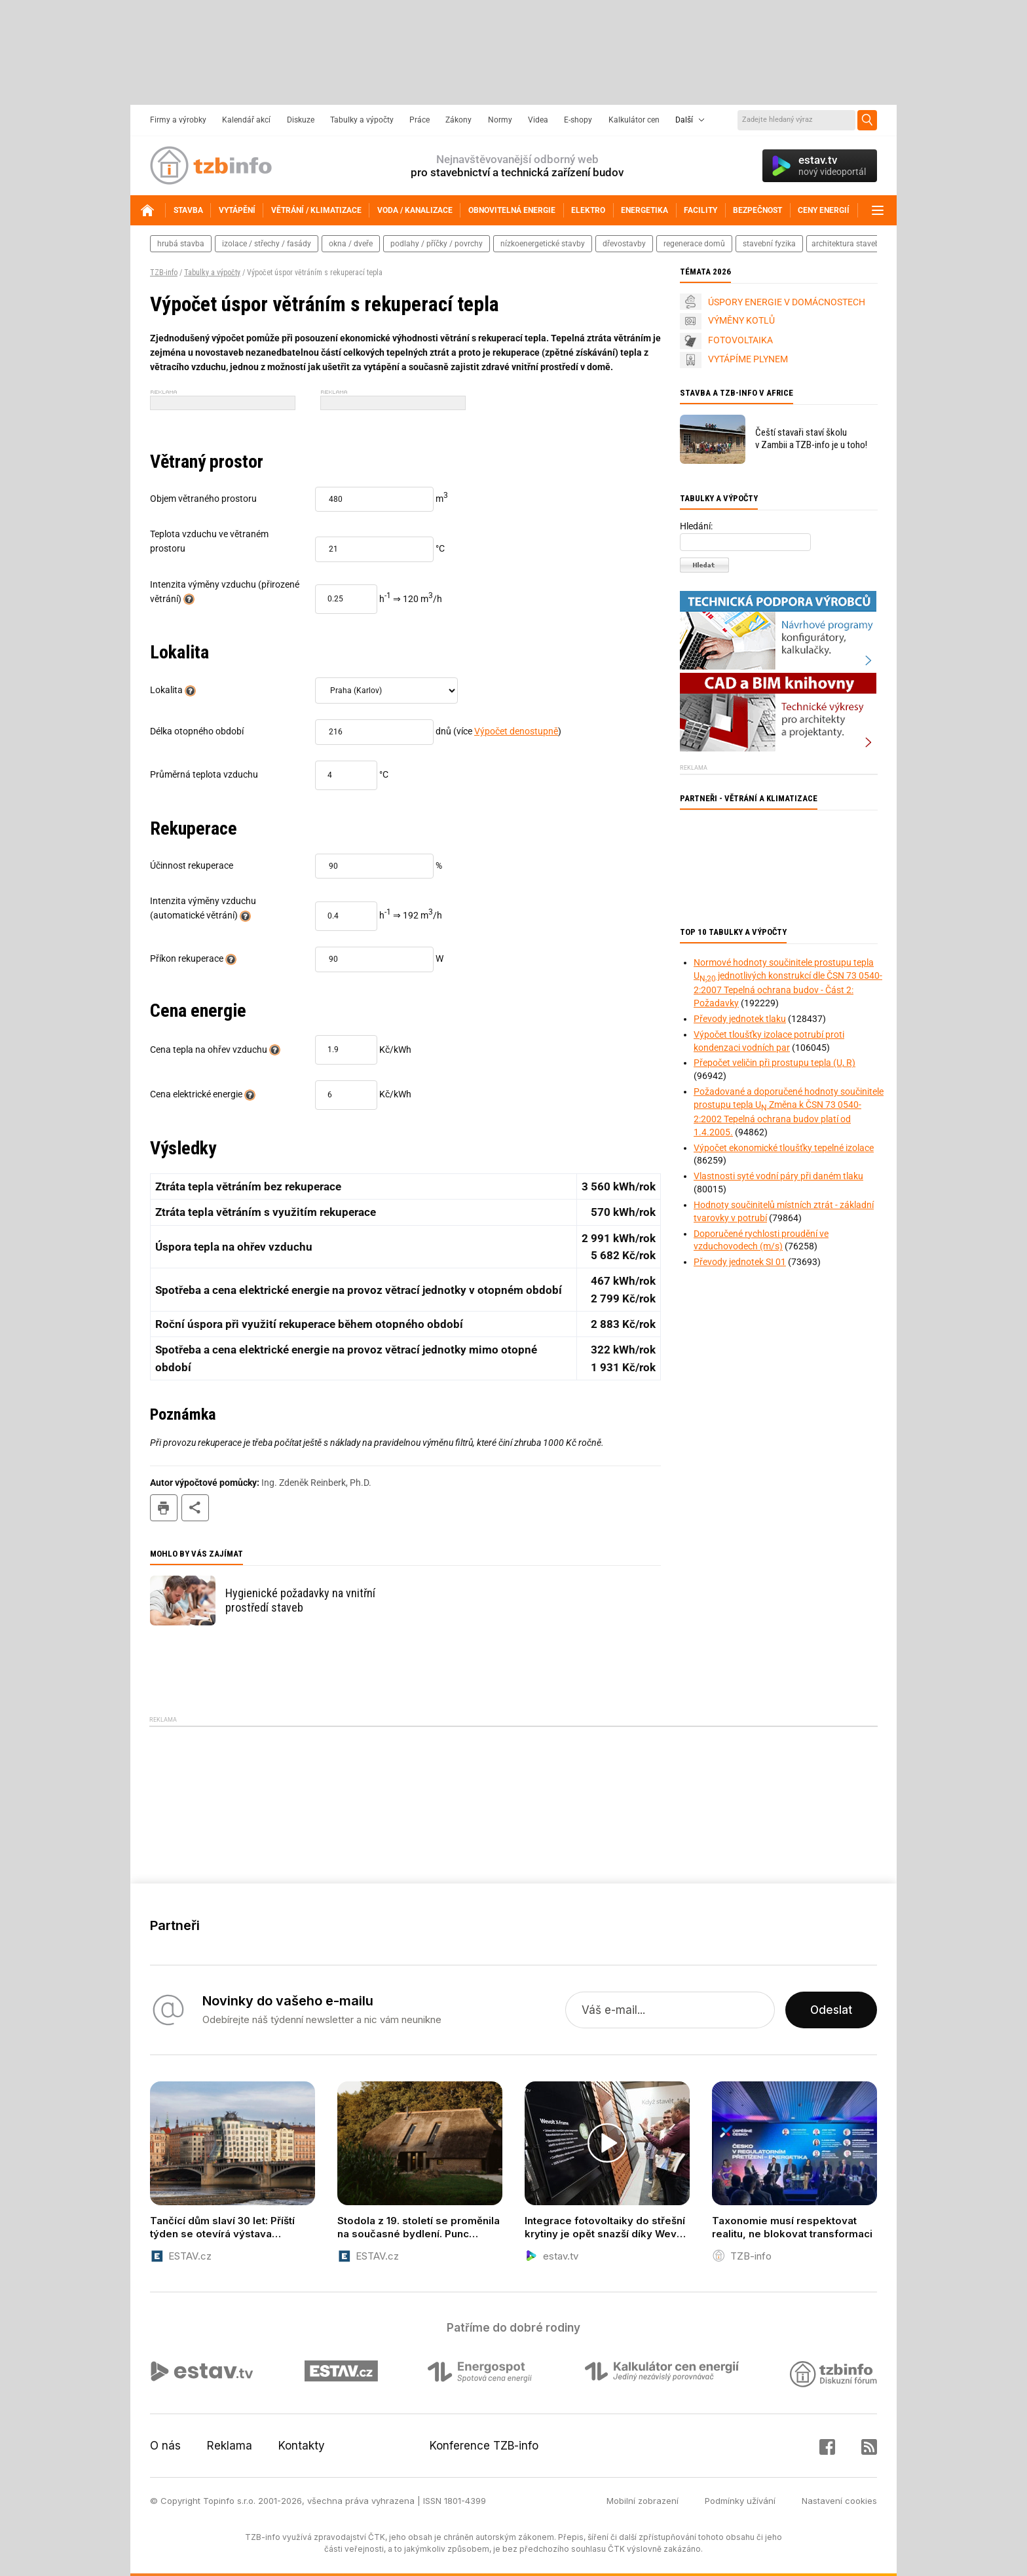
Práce (419, 119)
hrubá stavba (180, 243)
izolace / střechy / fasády (266, 243)
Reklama (229, 2445)
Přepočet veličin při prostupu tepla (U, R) (774, 1062)
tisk (164, 1508)
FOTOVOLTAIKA (740, 340)
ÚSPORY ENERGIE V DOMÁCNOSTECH (786, 302)
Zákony (458, 119)
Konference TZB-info (484, 2445)
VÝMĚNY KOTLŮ (741, 320)
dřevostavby (624, 243)
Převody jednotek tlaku (740, 1018)
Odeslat (831, 2010)
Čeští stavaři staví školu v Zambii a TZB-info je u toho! (811, 438)
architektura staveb (846, 243)
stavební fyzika (769, 243)
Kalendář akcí (246, 119)
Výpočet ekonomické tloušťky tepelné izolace (784, 1148)
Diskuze (300, 119)
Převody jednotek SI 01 (740, 1262)
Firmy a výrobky (178, 119)
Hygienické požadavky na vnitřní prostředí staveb (300, 1600)
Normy (500, 119)
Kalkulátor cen (634, 119)
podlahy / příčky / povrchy (436, 243)
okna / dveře (351, 243)
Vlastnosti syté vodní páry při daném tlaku (778, 1176)
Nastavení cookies (839, 2500)
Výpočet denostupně (516, 731)
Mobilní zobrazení (643, 2500)
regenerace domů (694, 243)
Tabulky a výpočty (362, 119)
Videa (538, 119)
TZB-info (163, 272)
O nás (165, 2445)
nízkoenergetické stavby (542, 243)
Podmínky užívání (740, 2500)
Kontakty (301, 2445)
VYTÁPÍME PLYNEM (748, 359)
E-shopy (578, 119)
